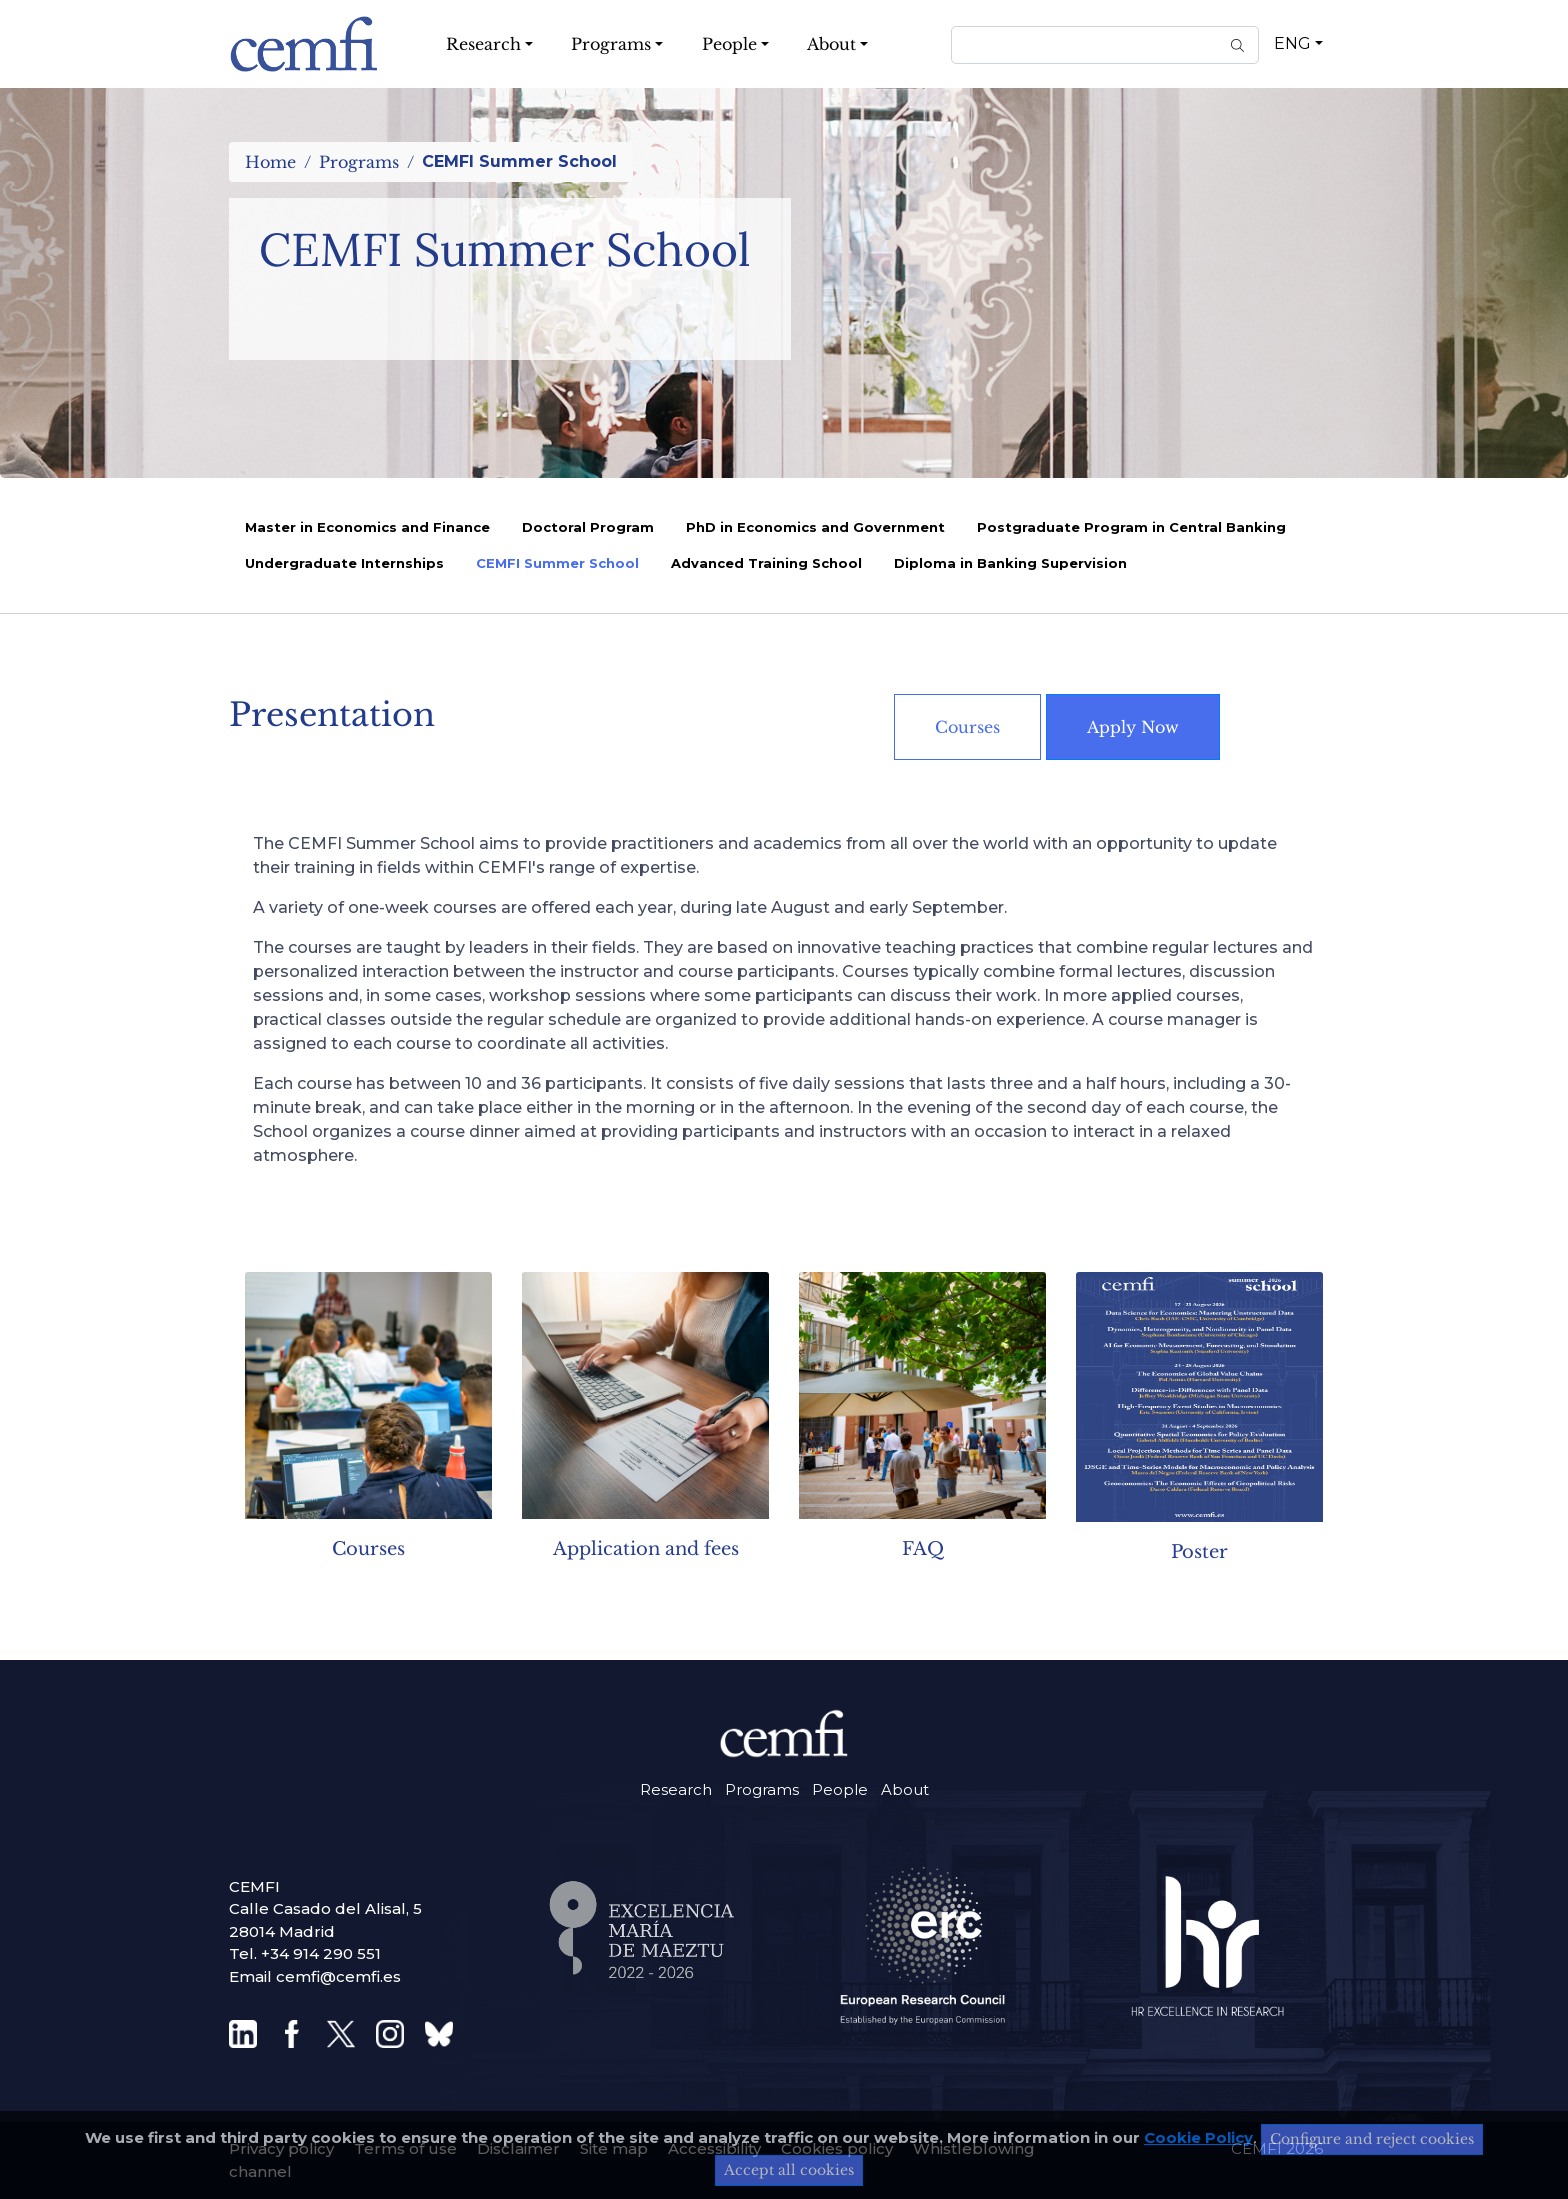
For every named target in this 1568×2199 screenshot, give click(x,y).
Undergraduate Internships (344, 563)
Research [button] (483, 44)
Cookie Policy (1198, 2137)
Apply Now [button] (1133, 727)
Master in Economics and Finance (367, 527)
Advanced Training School (766, 563)
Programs (359, 162)
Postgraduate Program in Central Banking (1131, 527)
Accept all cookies (789, 2170)
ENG (1292, 43)
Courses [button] (967, 727)
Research (676, 1789)
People (840, 1789)
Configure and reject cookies (1372, 2139)
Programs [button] (611, 44)
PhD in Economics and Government (815, 527)
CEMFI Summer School (557, 563)
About (905, 1789)
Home (270, 162)
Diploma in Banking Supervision (1010, 563)
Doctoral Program (588, 527)
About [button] (831, 44)
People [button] (729, 44)
